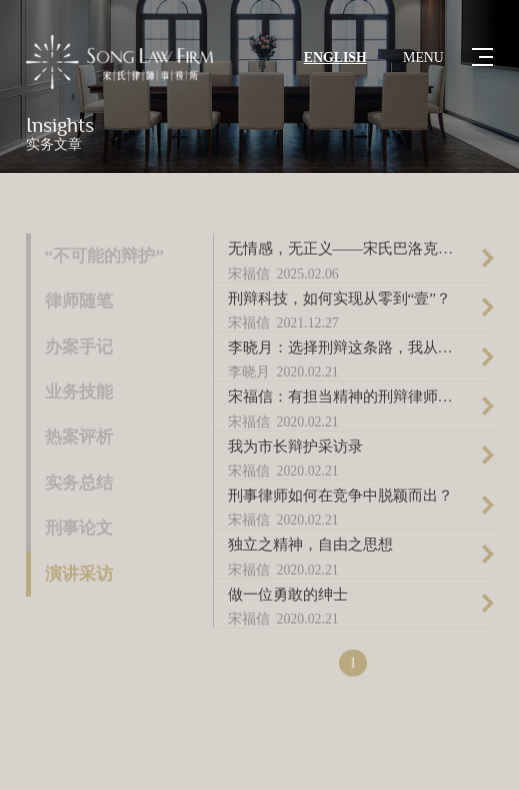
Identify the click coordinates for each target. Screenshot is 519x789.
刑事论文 (79, 529)
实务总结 (79, 484)
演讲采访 (79, 575)
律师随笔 (79, 302)
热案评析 (79, 438)
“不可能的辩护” (104, 257)
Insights (60, 126)
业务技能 (79, 393)
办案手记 (79, 348)
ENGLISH (335, 57)
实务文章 (54, 145)
